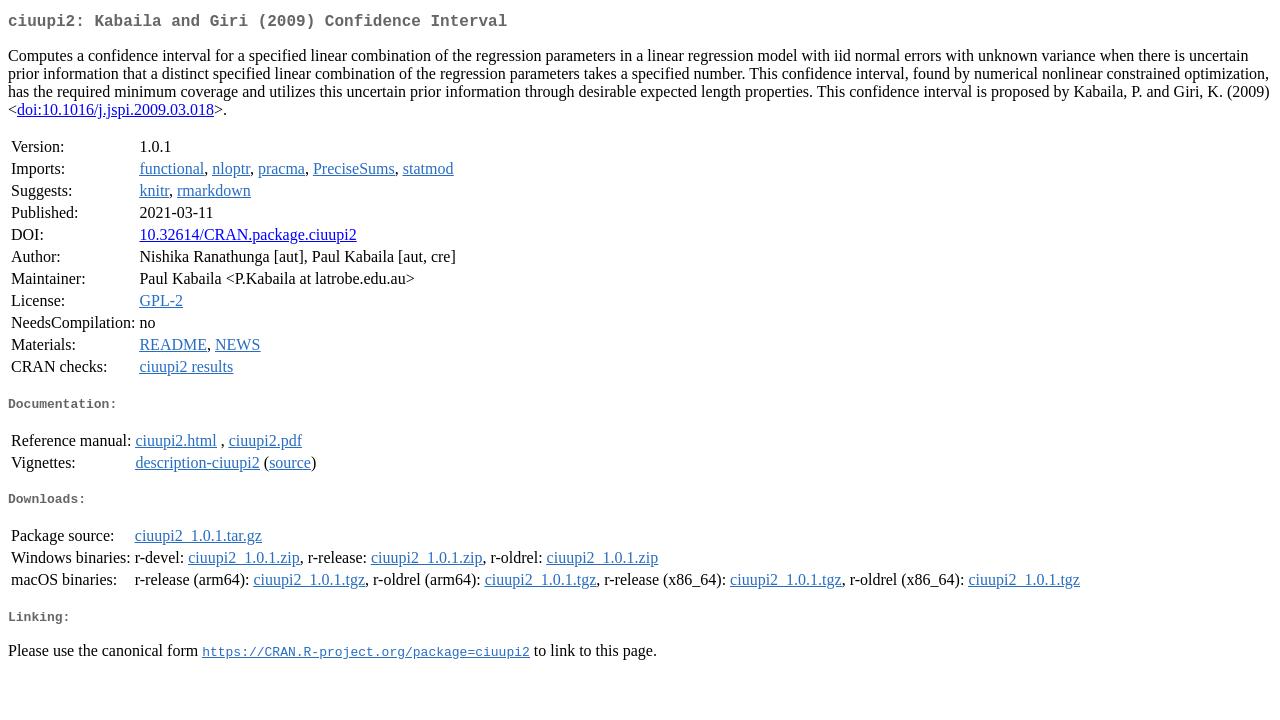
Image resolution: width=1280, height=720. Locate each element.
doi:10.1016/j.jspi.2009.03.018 (115, 113)
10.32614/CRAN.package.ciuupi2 (247, 238)
